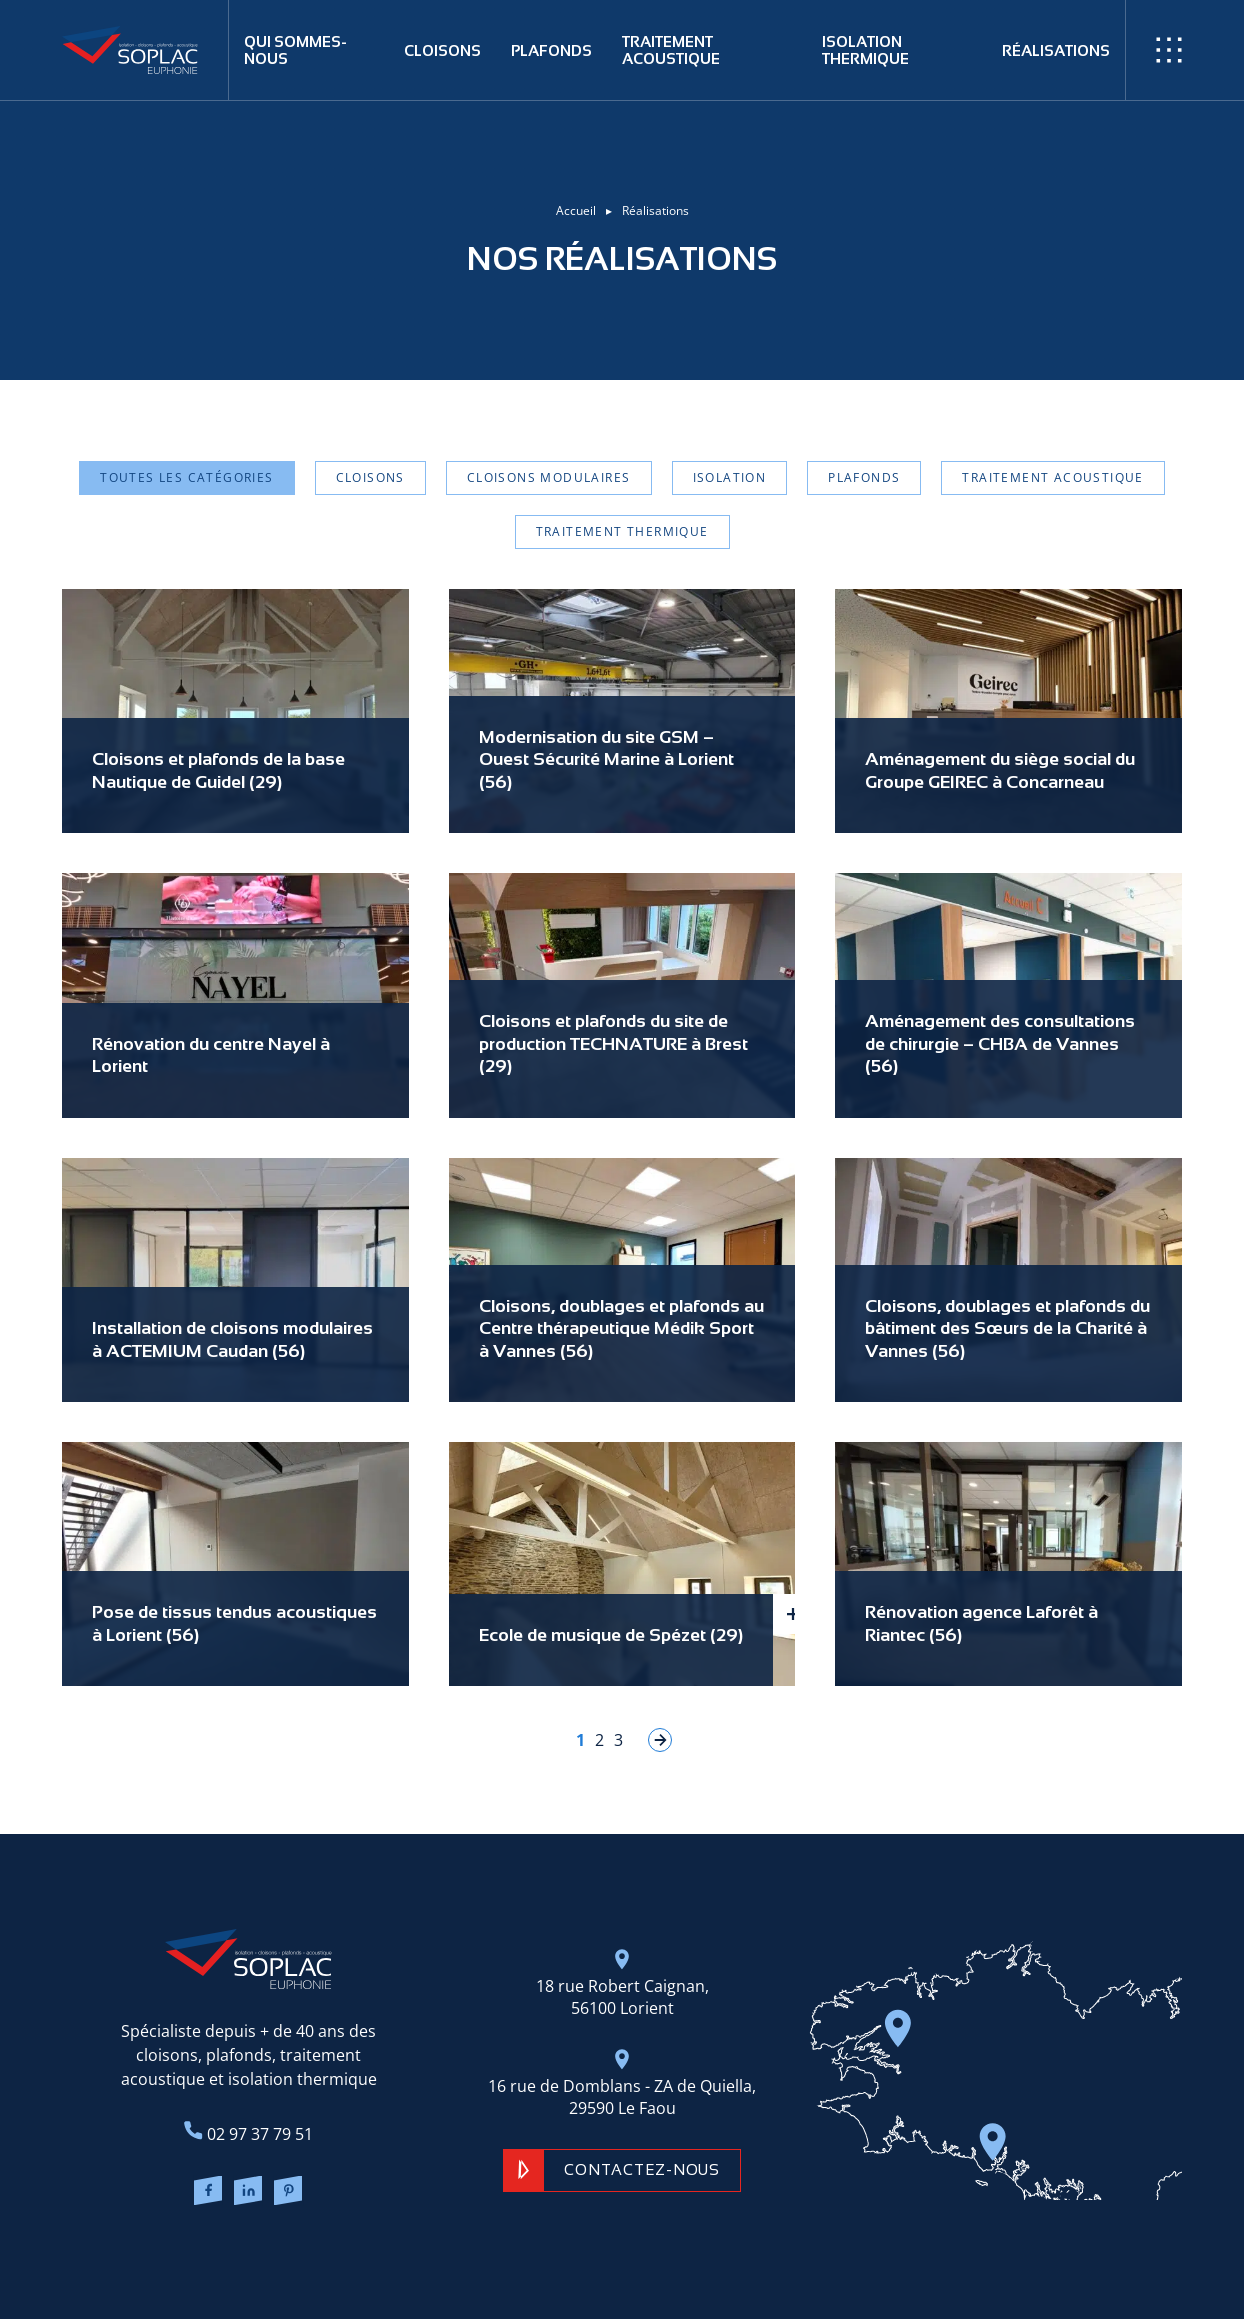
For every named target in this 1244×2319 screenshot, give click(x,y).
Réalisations (1056, 50)
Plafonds (551, 50)
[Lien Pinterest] (288, 2193)
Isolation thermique (865, 50)
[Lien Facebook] (208, 2193)
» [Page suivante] (660, 1740)
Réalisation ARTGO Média (472, 2259)
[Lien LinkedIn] (248, 2193)
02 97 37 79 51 (248, 2133)
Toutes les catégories (186, 477)
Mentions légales (674, 2259)
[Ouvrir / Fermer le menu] (1169, 50)
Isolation (730, 477)
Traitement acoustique (671, 50)
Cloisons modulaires (549, 477)
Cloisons (442, 50)
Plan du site (585, 2259)
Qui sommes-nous (295, 50)
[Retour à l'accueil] (145, 50)
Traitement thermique (622, 531)
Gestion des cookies (787, 2259)
